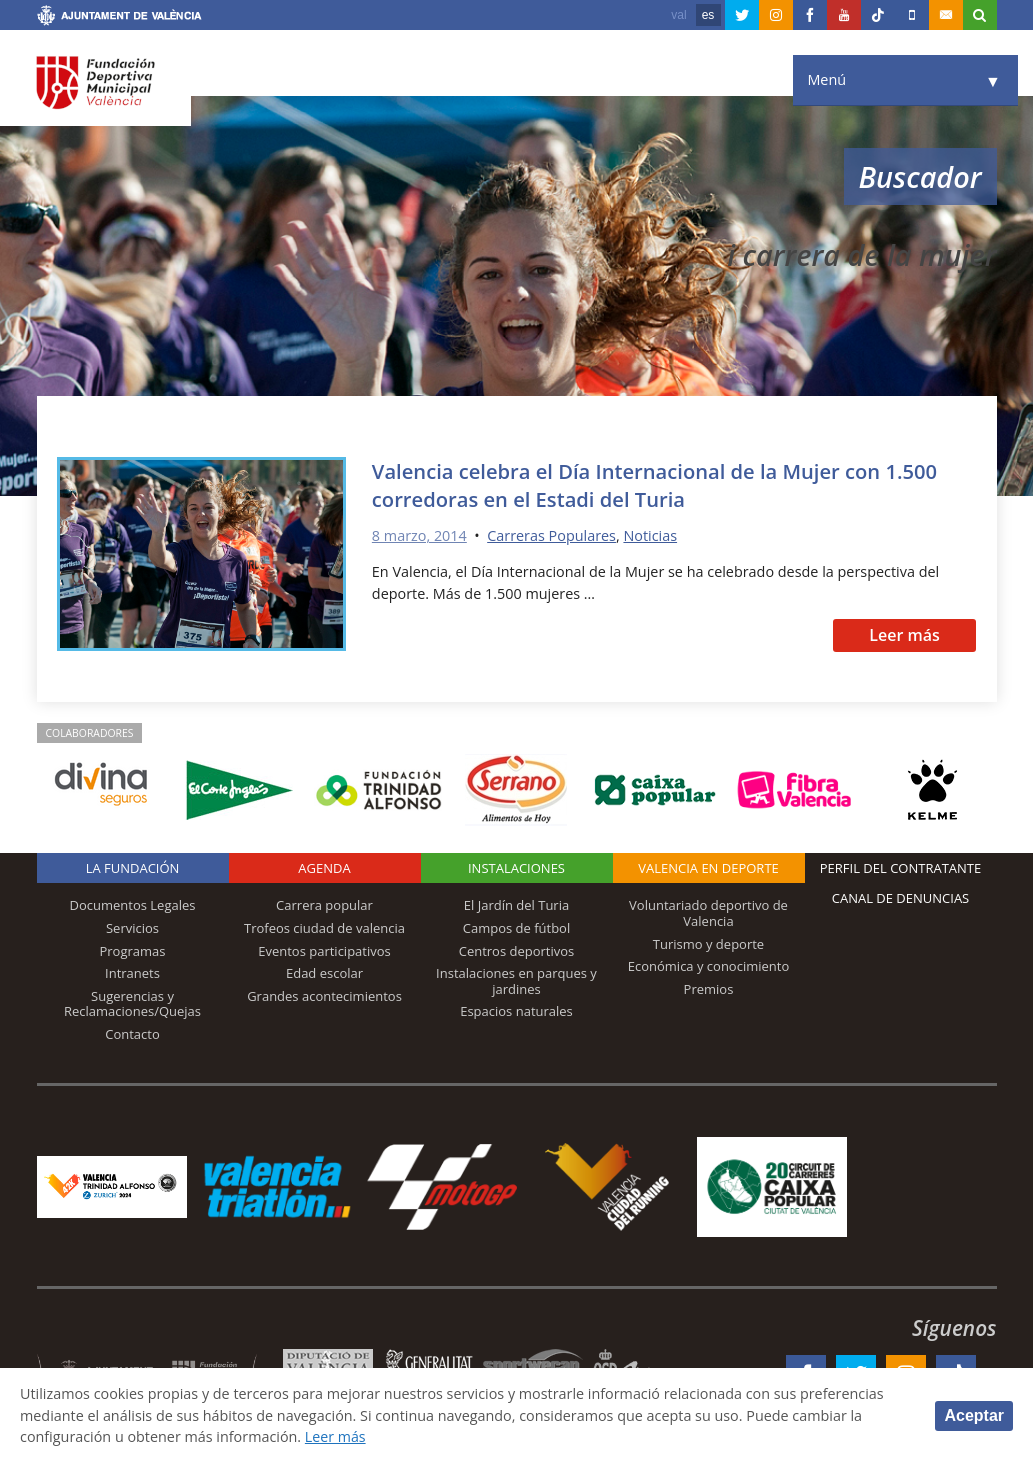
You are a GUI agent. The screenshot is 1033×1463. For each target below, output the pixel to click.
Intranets (132, 973)
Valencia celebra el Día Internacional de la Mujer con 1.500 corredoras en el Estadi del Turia (654, 485)
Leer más (904, 635)
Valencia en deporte (708, 868)
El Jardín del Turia (516, 905)
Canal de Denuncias (901, 898)
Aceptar (974, 1415)
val (678, 15)
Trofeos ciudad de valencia (324, 928)
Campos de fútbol (516, 928)
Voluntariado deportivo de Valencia (708, 913)
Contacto (132, 1034)
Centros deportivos (517, 951)
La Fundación (133, 868)
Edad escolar (324, 973)
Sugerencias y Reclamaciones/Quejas (132, 1004)
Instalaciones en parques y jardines (516, 981)
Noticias (650, 535)
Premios (709, 989)
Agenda (324, 868)
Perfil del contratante (900, 868)
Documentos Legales (133, 905)
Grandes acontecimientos (324, 996)
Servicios (132, 928)
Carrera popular (324, 905)
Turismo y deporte (708, 944)
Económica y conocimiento (709, 966)
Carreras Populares (551, 535)
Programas (132, 951)
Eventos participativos (324, 951)
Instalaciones (516, 868)
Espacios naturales (516, 1011)
